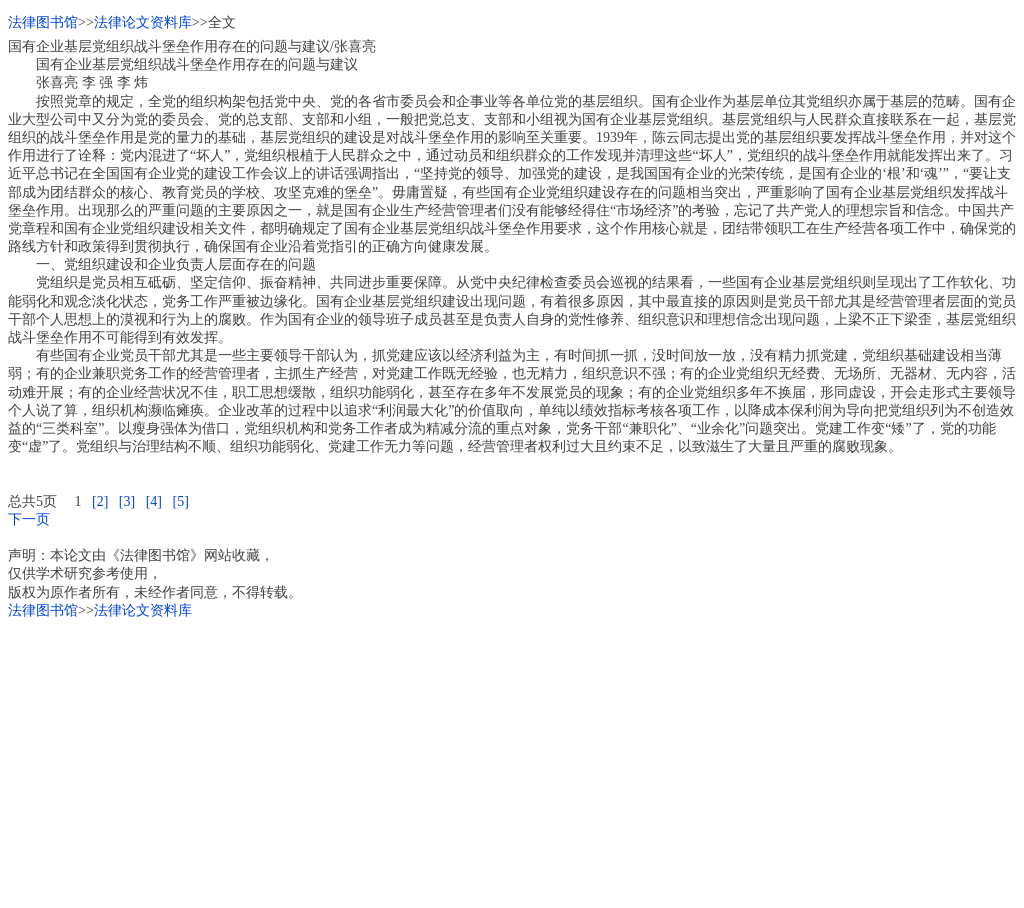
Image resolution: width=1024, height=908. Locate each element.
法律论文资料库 (143, 22)
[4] (154, 501)
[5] (180, 501)
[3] (127, 501)
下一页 (29, 519)
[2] (100, 501)
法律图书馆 (43, 22)
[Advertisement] (512, 760)
